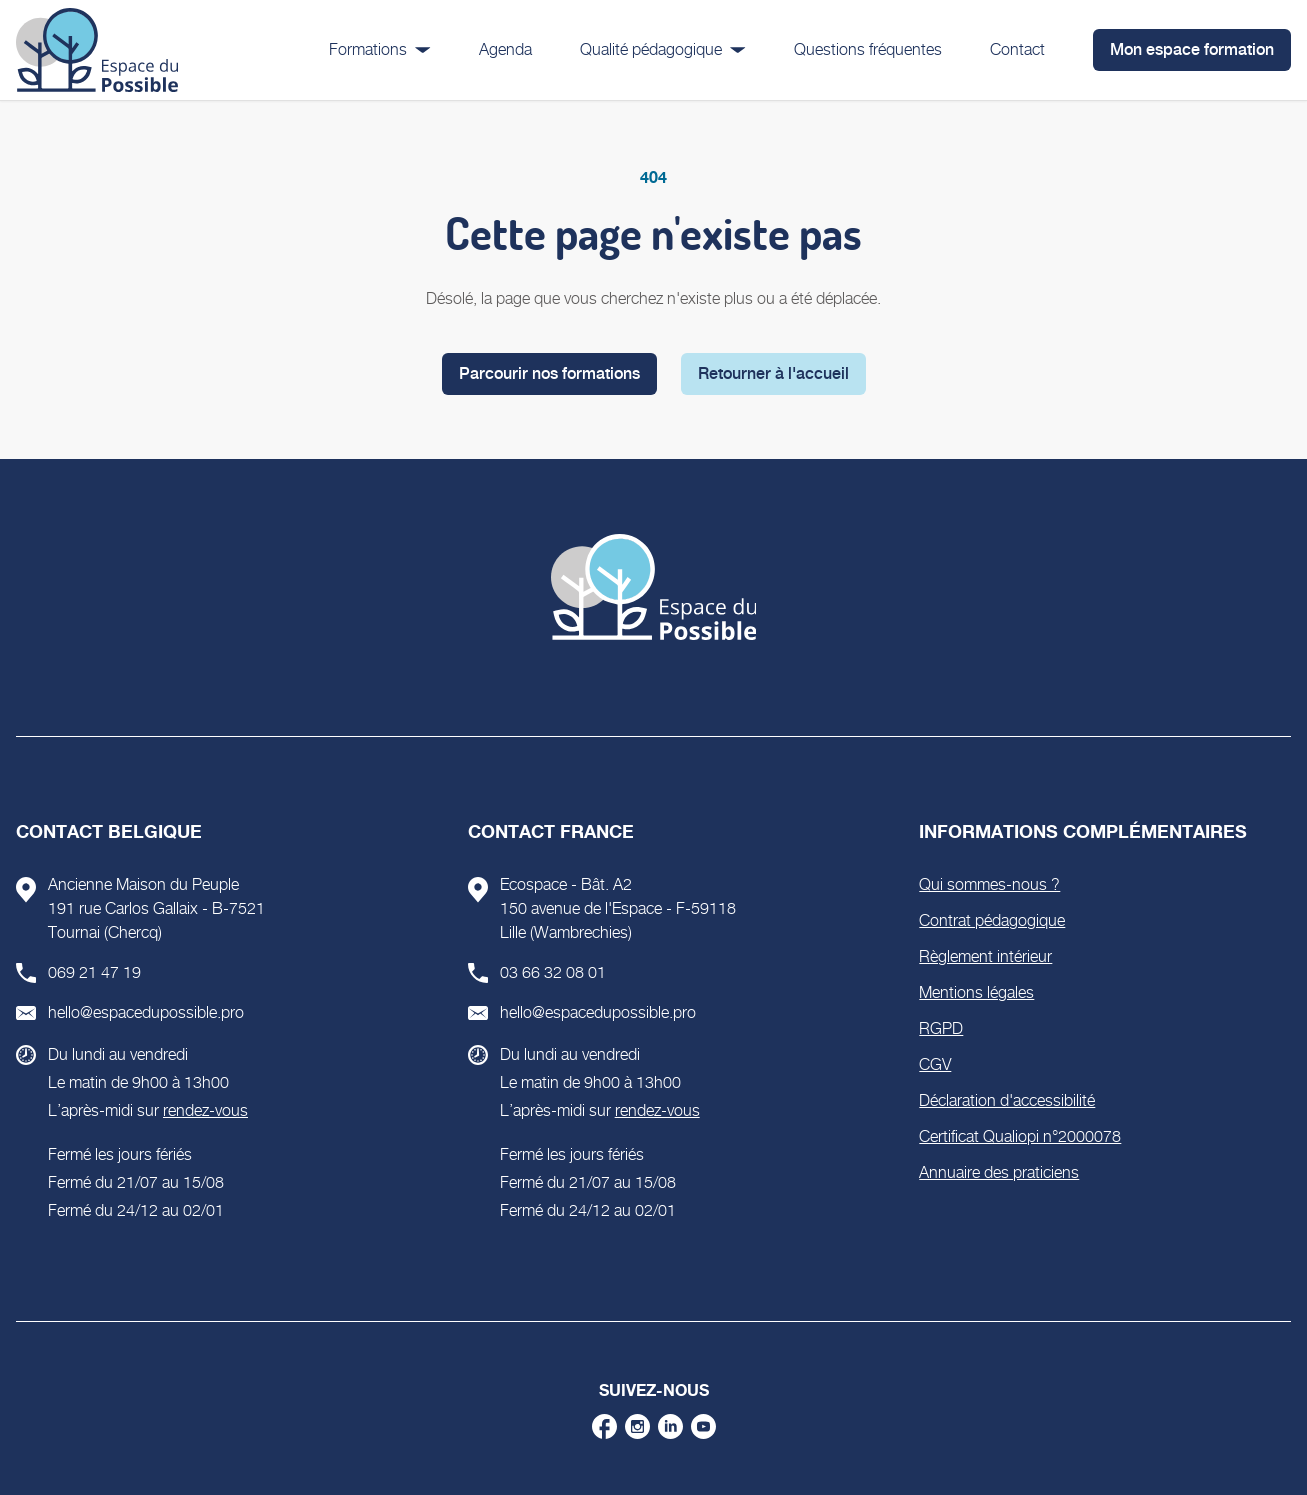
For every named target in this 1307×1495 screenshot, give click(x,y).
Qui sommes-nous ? (989, 884)
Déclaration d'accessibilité (1007, 1100)
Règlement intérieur (985, 956)
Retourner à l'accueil (773, 373)
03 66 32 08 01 (553, 972)
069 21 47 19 (94, 972)
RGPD (941, 1028)
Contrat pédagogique (992, 920)
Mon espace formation (1192, 49)
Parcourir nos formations (549, 373)
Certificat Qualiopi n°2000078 (1020, 1136)
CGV (935, 1064)
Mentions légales (976, 992)
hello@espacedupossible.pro (146, 1012)
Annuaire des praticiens (999, 1172)
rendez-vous (205, 1110)
